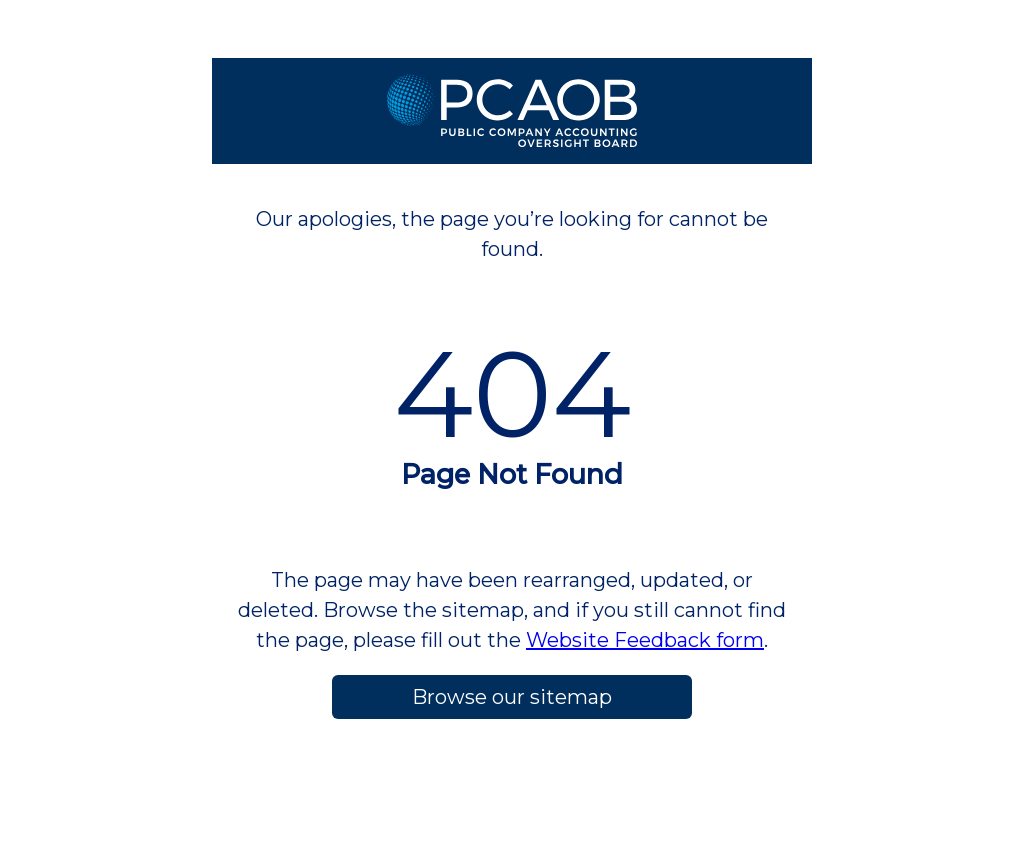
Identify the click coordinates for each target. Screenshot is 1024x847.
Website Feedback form (645, 640)
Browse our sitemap (512, 697)
